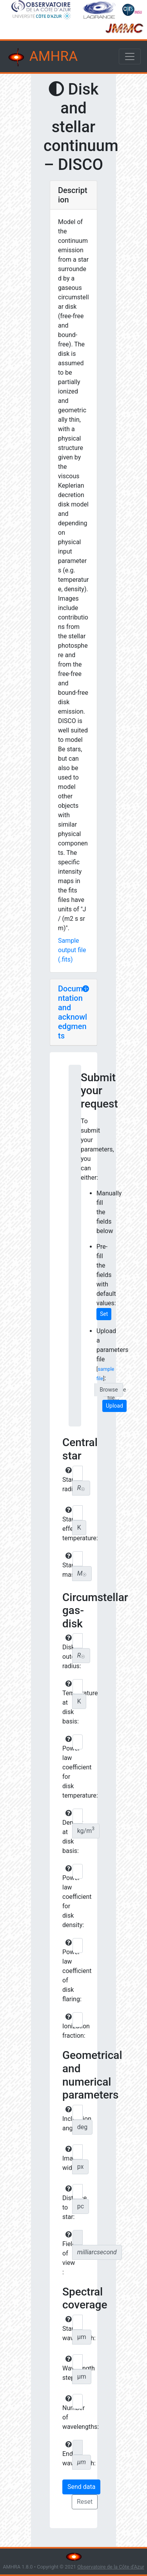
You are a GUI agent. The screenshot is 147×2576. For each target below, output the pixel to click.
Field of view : (66, 2253)
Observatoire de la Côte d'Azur (110, 2567)
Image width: (66, 2159)
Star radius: (66, 1480)
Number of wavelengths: (66, 2412)
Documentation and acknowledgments (72, 1012)
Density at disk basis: (66, 1832)
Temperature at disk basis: (66, 1702)
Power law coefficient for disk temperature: (66, 1767)
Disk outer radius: (66, 1652)
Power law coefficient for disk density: (66, 1897)
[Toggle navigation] (130, 56)
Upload (114, 1406)
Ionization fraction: (66, 2026)
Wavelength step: (66, 2368)
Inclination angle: (66, 2119)
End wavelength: (66, 2454)
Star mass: (66, 1565)
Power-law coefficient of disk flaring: (66, 1971)
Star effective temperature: (66, 1524)
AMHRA (42, 57)
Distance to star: (66, 2203)
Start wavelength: (66, 2329)
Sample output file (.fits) (72, 950)
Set (104, 1314)
